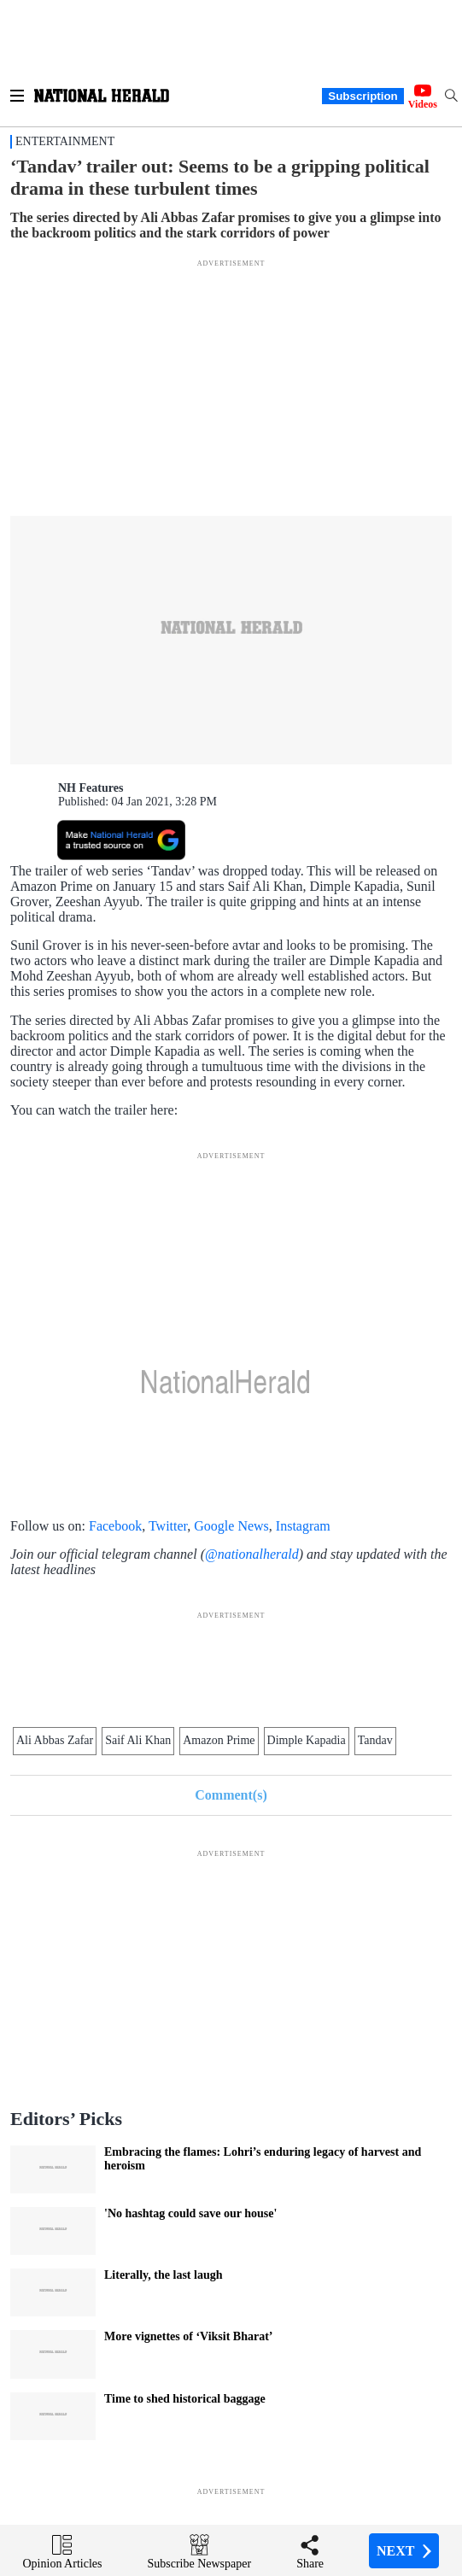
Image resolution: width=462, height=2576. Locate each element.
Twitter (168, 1526)
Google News (231, 1526)
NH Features (90, 788)
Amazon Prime (218, 1740)
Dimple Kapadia (306, 1740)
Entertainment (64, 141)
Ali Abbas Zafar (54, 1740)
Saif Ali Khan (138, 1740)
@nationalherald (252, 1554)
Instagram (303, 1526)
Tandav (375, 1740)
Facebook (115, 1526)
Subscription (362, 96)
